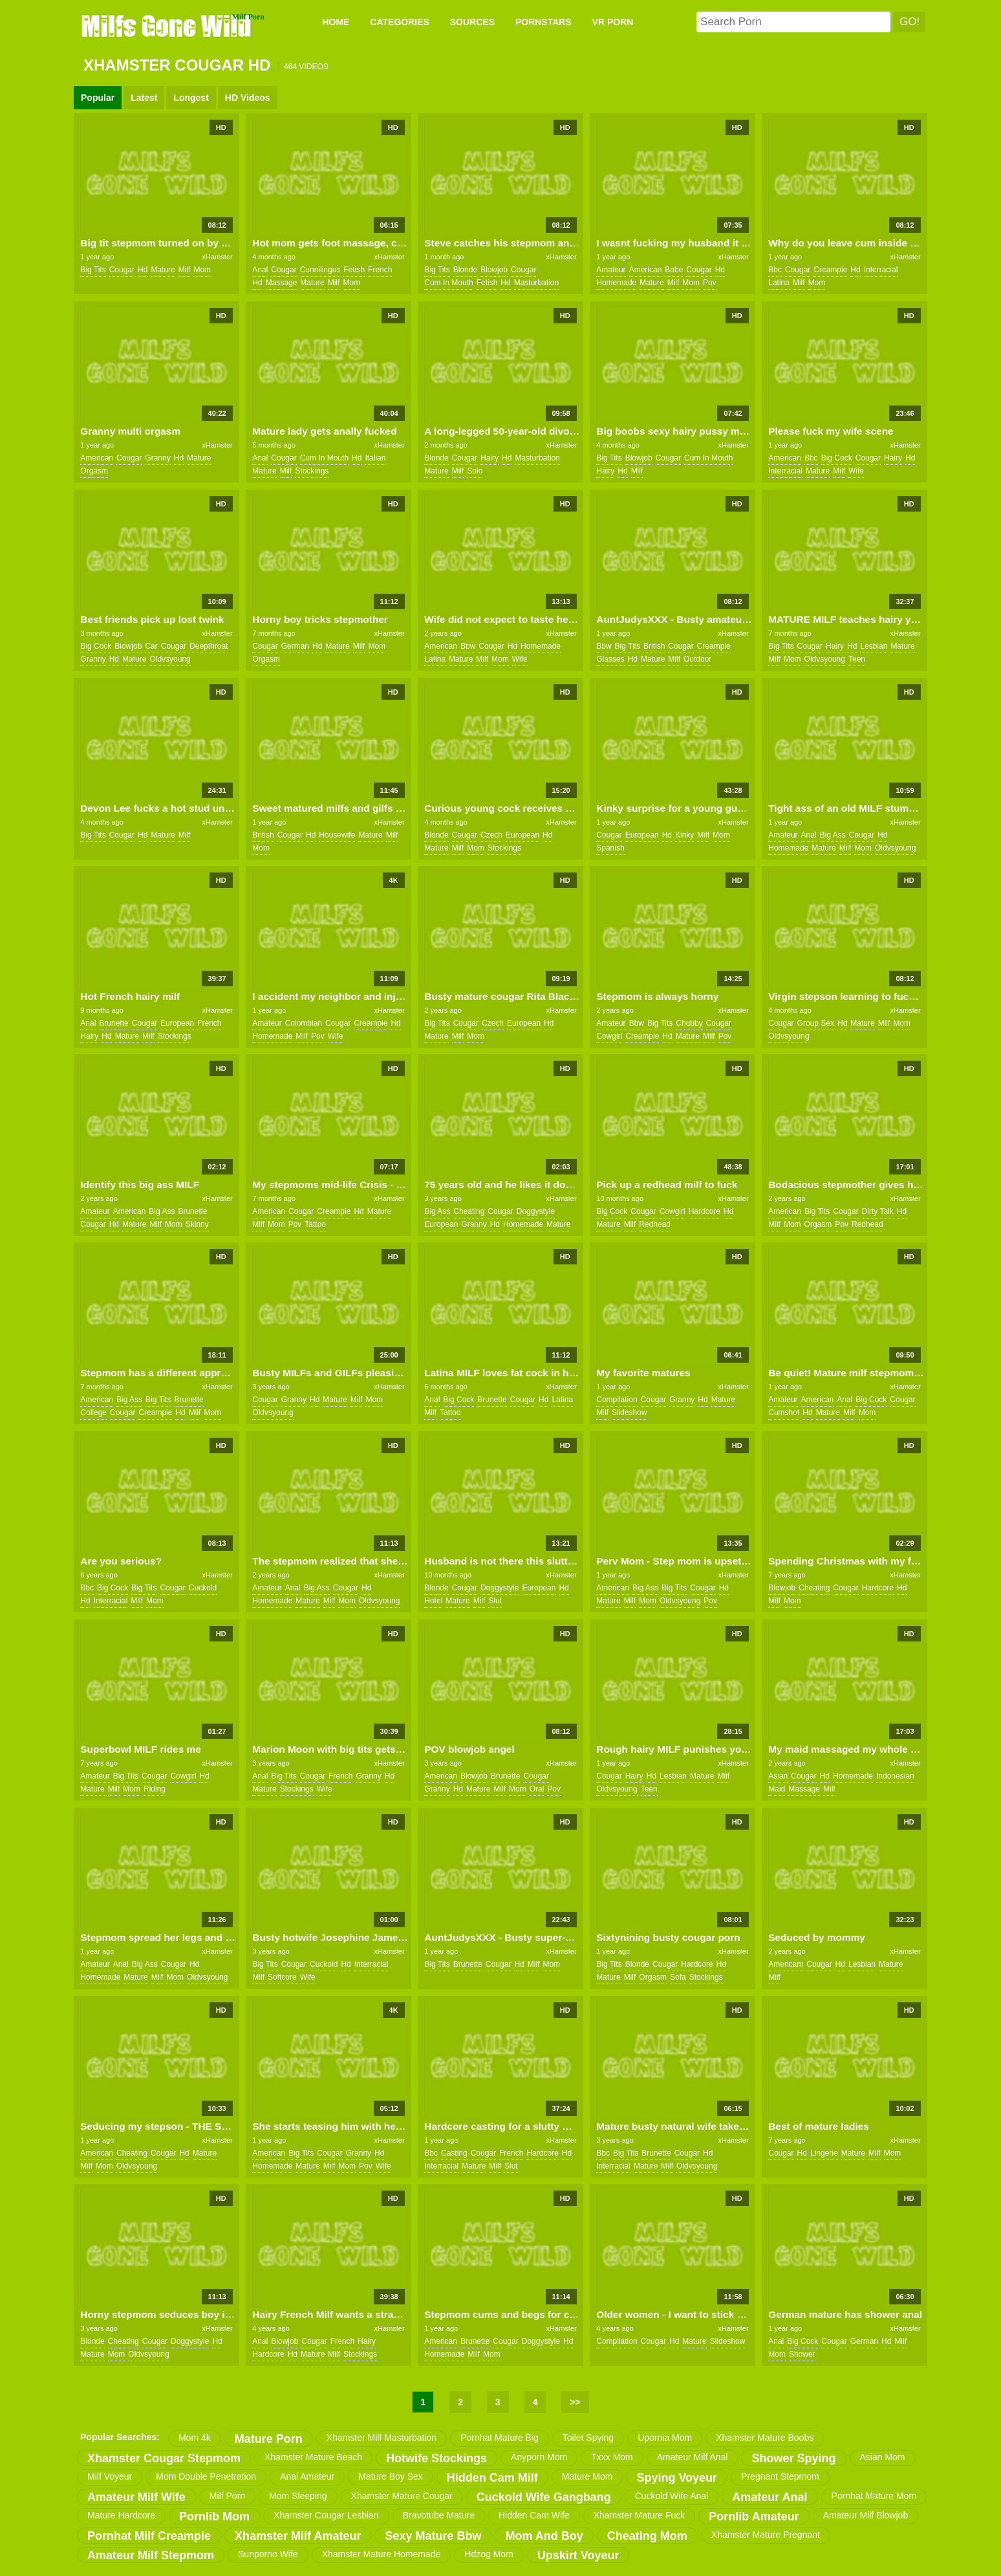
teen (856, 659)
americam (785, 1964)
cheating (468, 1211)
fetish (354, 269)
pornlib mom (214, 2516)
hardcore (704, 1211)
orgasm (94, 470)
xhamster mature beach (313, 2457)
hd (142, 269)
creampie (830, 269)
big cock (836, 457)
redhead (655, 1224)
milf (184, 269)
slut (495, 1600)
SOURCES (472, 22)
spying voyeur (676, 2477)
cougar (122, 269)
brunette (113, 1023)
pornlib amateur (754, 2516)
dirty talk (878, 1211)
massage (281, 282)
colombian (303, 1023)
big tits (92, 269)
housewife (337, 834)
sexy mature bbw (433, 2535)
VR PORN (613, 22)
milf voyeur (109, 2476)
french (380, 269)
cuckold (203, 1587)
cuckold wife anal (672, 2496)
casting (454, 2153)
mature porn (269, 2438)
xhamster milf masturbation (381, 2437)
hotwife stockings (436, 2458)
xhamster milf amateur (298, 2535)
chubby (689, 1023)
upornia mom (665, 2437)
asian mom (882, 2457)
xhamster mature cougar (402, 2496)
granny (157, 457)
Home (335, 22)
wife (856, 470)
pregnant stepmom (780, 2476)
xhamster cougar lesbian (326, 2515)
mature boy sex (390, 2476)
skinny (197, 1224)
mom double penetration (206, 2476)
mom (202, 269)
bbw (467, 646)
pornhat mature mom (874, 2496)
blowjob (494, 269)
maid (776, 1788)
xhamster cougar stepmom (164, 2458)
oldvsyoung (169, 659)
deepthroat (208, 646)
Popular (97, 97)
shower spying (793, 2458)
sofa (678, 1977)
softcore (282, 1977)
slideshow (629, 1412)
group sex (815, 1023)
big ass (833, 834)
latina (779, 282)
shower (802, 2354)
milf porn (227, 2496)
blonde (465, 269)
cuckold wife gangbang (544, 2497)
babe (674, 269)
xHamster (217, 257)
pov (709, 282)
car (151, 646)
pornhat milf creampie (149, 2535)
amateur (610, 269)
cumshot (783, 1412)
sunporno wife (268, 2554)
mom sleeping (298, 2496)
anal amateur (307, 2476)
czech (491, 834)
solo (474, 470)
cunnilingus (320, 269)
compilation (616, 1399)
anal (260, 269)
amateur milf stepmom (150, 2555)
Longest (190, 97)
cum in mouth (448, 282)
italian (375, 457)
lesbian (873, 646)
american (645, 269)
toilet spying (588, 2437)
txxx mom (612, 2457)
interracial (881, 269)
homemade (616, 282)
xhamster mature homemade (381, 2554)
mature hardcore (121, 2515)
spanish (610, 847)
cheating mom (647, 2535)
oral (537, 1788)
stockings (311, 470)
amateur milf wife (136, 2497)
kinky (684, 834)
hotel (433, 1600)
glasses (610, 659)
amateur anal (769, 2497)
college (93, 1412)
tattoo (315, 1224)
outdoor (697, 659)
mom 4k (194, 2437)
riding (155, 1788)
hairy (489, 457)
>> (575, 2402)
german (295, 646)
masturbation (536, 282)
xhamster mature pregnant (765, 2534)
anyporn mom (539, 2457)
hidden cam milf (492, 2477)
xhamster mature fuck (639, 2515)
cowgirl (609, 1036)
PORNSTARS (543, 22)
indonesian (895, 1775)
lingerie (824, 2153)
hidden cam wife (534, 2515)
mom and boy (544, 2535)
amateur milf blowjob (866, 2515)
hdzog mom (488, 2554)
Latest (144, 97)
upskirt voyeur (578, 2555)
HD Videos (247, 97)
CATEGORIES (399, 22)
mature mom (587, 2476)
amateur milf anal (692, 2457)
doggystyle (536, 1211)
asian (778, 1775)
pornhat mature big (499, 2437)
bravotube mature (439, 2515)
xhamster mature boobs (764, 2437)
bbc (775, 269)
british (654, 646)
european (522, 834)
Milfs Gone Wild (167, 25)
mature (163, 269)
